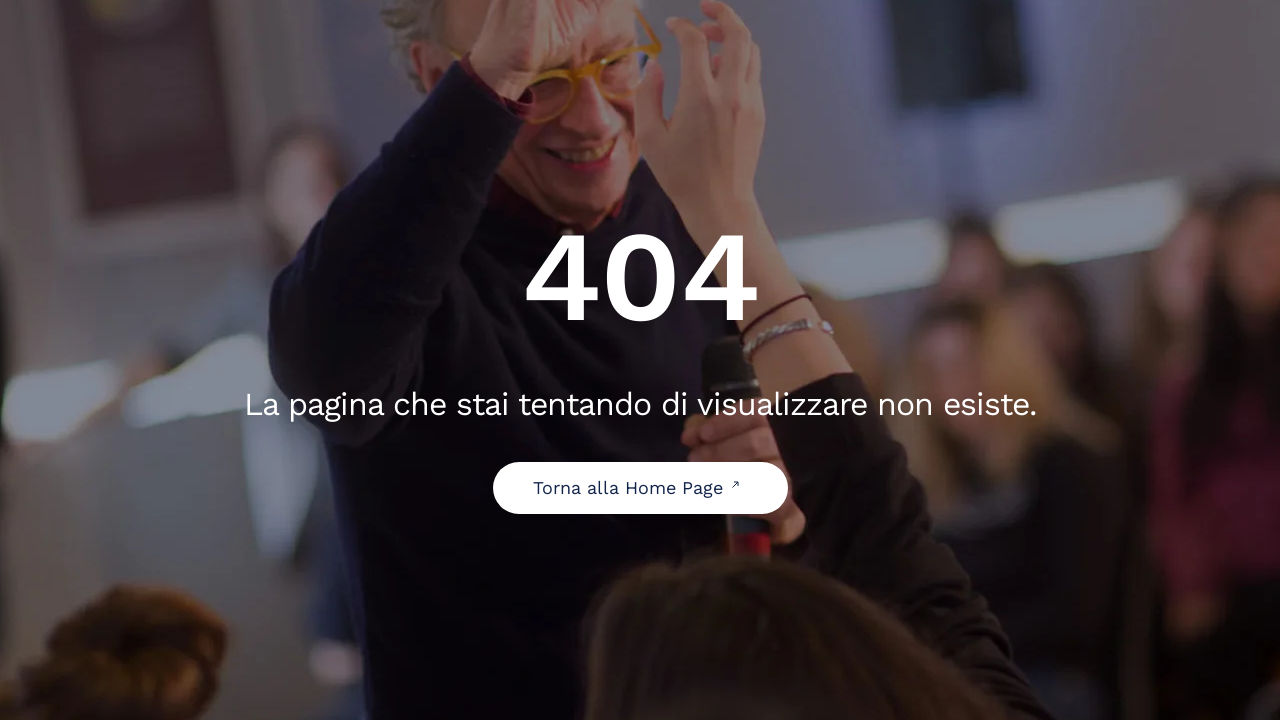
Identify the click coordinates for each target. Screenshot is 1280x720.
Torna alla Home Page (640, 487)
